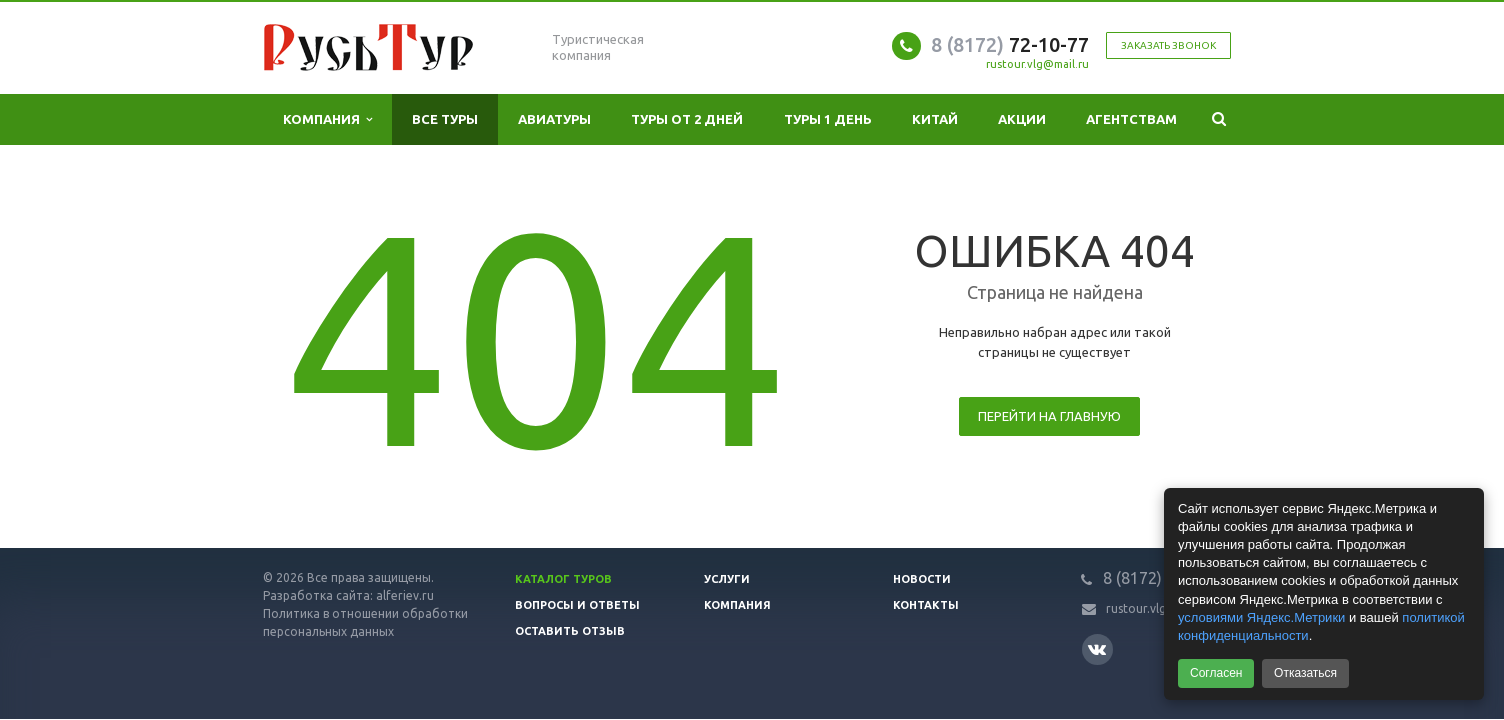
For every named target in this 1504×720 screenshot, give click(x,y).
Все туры (445, 119)
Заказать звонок (1168, 45)
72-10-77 (1010, 44)
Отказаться (1305, 673)
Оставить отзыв (570, 631)
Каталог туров (563, 579)
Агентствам (1131, 119)
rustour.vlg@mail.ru (1037, 64)
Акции (1022, 119)
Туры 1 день (828, 119)
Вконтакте (1097, 648)
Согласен (1216, 673)
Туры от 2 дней (687, 119)
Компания (327, 119)
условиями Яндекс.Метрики (1261, 617)
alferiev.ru (405, 595)
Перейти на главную (1049, 416)
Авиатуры (554, 119)
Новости (922, 579)
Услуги (727, 579)
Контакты (926, 605)
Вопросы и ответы (577, 605)
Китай (935, 119)
